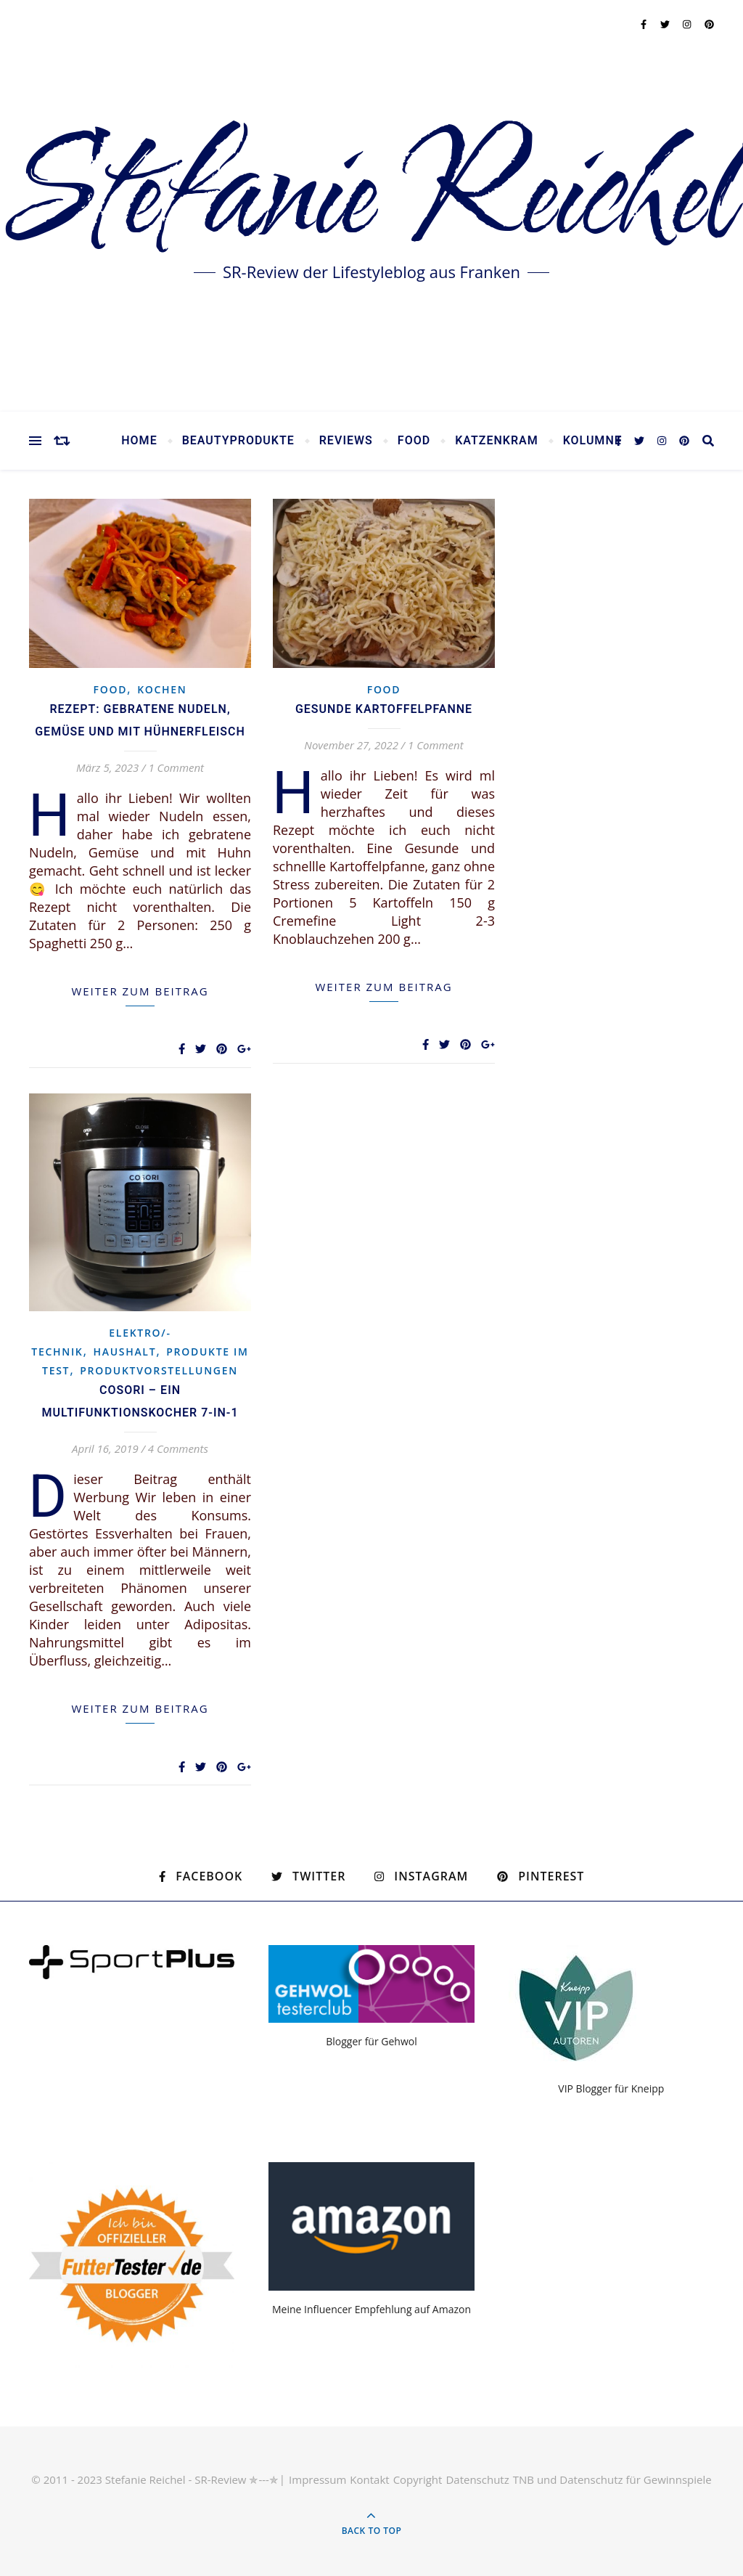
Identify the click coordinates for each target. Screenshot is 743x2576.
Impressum (317, 2479)
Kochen (161, 689)
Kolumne (592, 440)
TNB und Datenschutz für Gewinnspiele (612, 2479)
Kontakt (369, 2479)
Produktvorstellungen (159, 1370)
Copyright (418, 2479)
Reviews (346, 440)
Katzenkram (496, 440)
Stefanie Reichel (371, 196)
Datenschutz (477, 2479)
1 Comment (176, 767)
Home (139, 440)
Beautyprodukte (238, 440)
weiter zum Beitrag (139, 991)
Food (414, 440)
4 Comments (178, 1448)
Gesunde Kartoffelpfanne (383, 709)
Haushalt (125, 1351)
